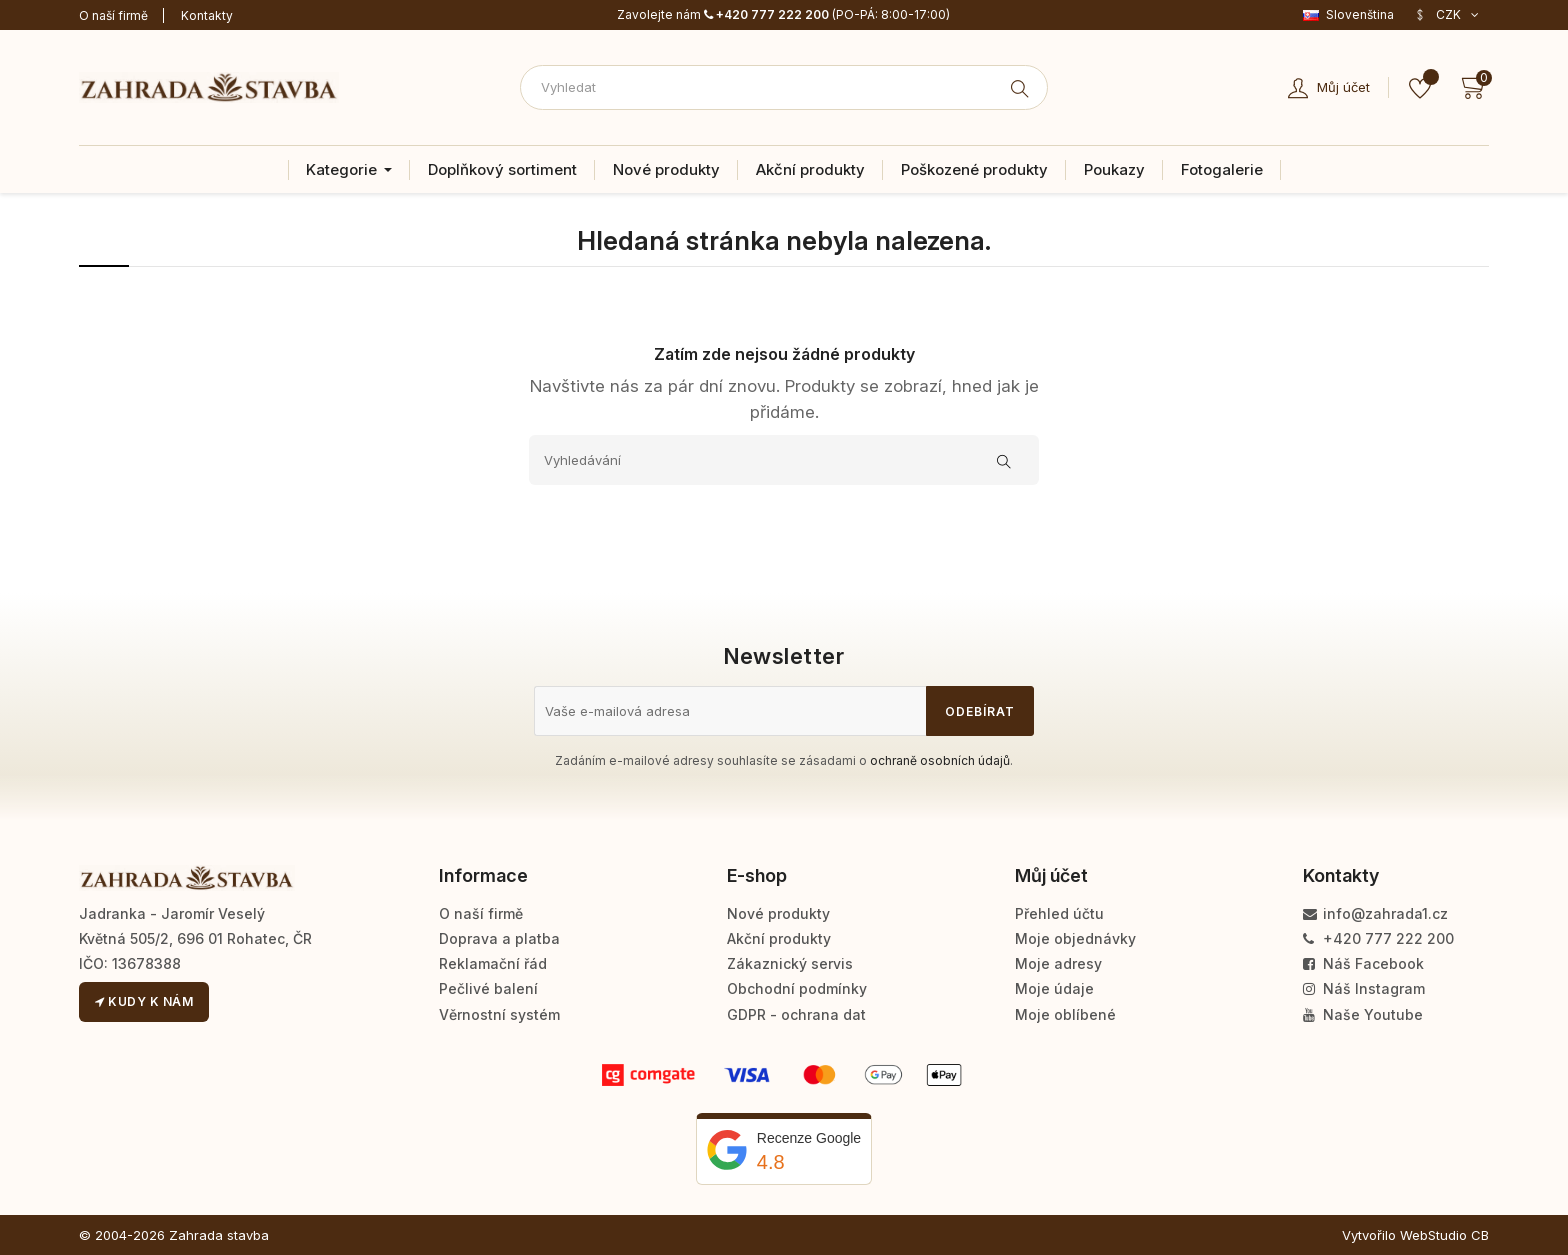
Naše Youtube (1363, 1014)
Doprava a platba (499, 938)
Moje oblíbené (1065, 1014)
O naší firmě (113, 15)
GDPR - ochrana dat (796, 1014)
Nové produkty (778, 913)
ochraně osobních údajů (940, 760)
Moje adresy (1058, 963)
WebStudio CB (1444, 1235)
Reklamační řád (493, 963)
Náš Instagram (1364, 988)
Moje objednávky (1075, 938)
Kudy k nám (144, 1001)
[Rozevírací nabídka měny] (1446, 15)
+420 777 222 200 (766, 14)
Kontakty (207, 15)
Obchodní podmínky (797, 988)
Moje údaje (1054, 988)
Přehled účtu (1059, 913)
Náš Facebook (1363, 963)
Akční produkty (779, 938)
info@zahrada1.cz (1375, 913)
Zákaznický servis (790, 963)
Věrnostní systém (499, 1014)
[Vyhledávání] (784, 460)
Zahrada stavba (219, 1235)
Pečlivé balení (488, 988)
